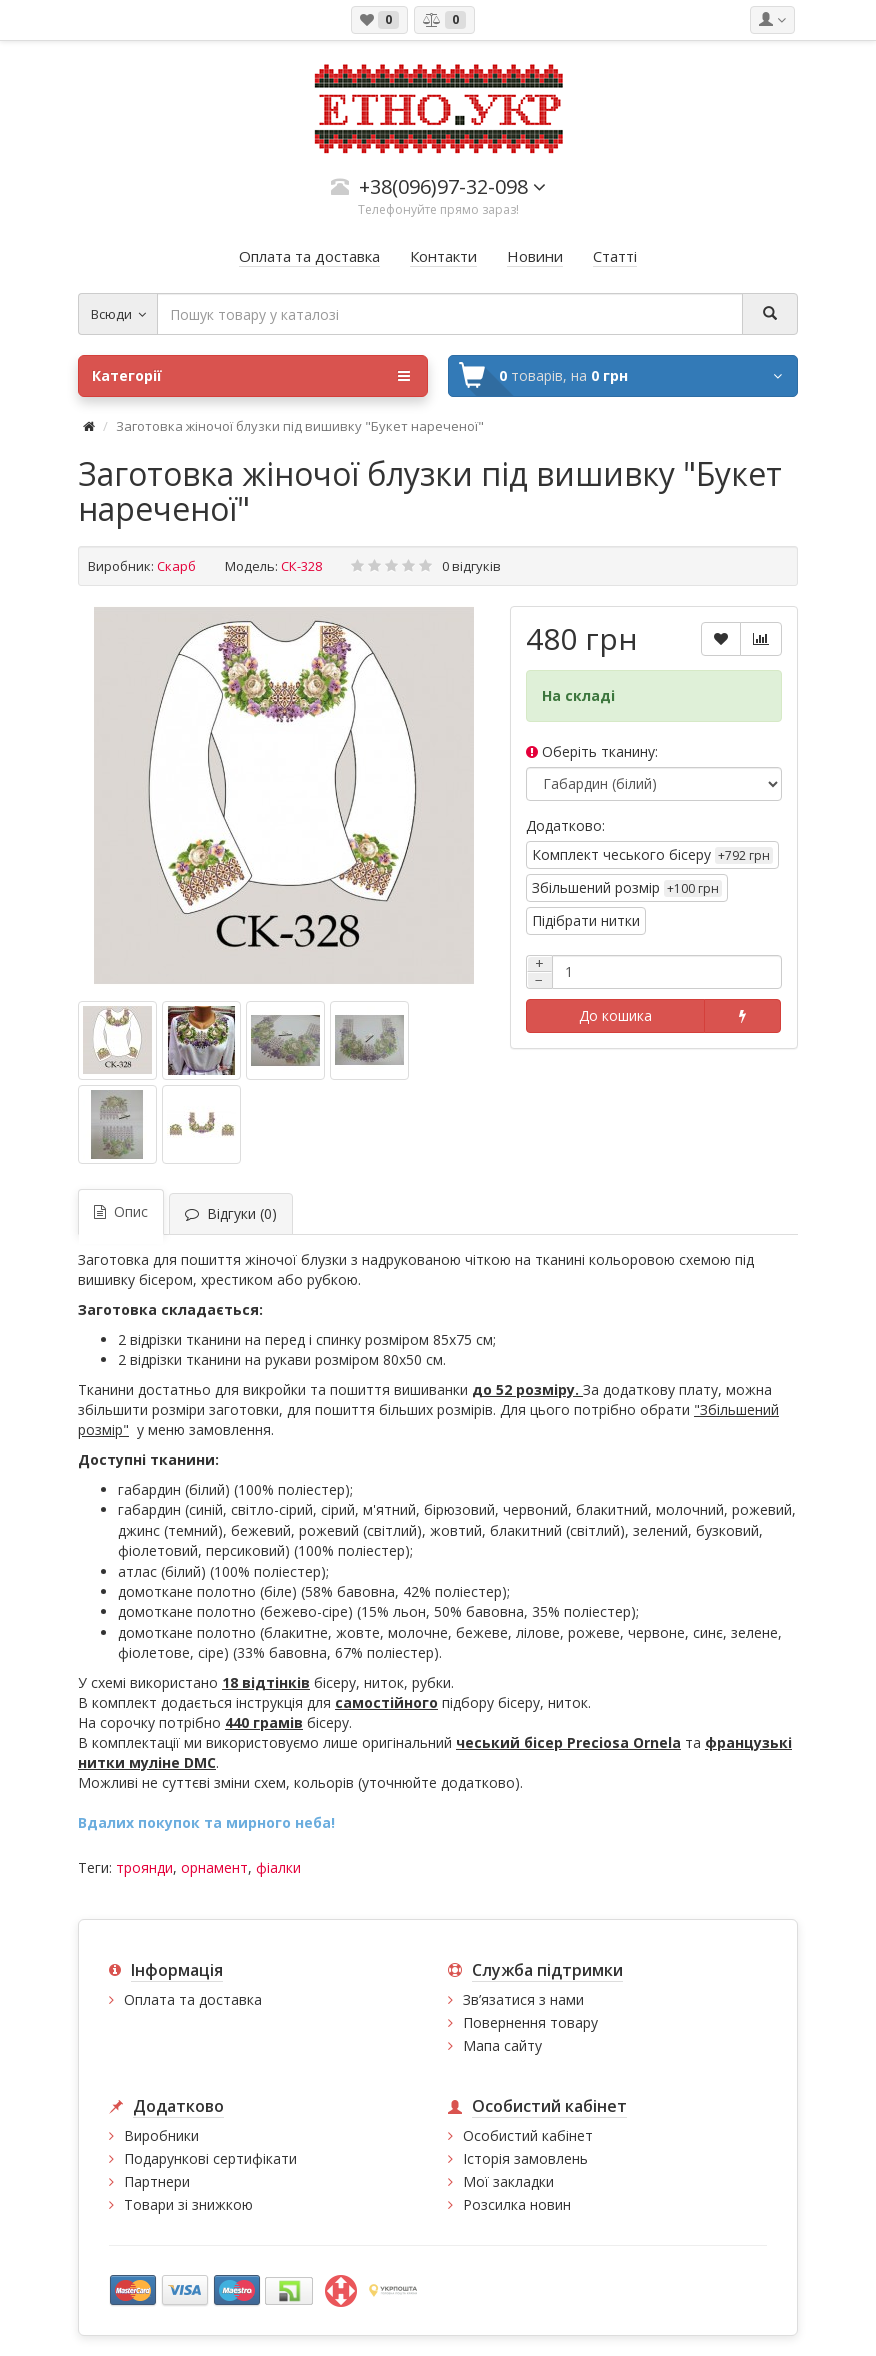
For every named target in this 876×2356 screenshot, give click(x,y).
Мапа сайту (502, 2045)
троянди (144, 1867)
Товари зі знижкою (188, 2204)
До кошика (615, 1015)
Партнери (157, 2181)
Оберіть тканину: (592, 751)
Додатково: (565, 825)
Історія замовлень (525, 2158)
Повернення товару (530, 2022)
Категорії (251, 376)
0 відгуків (471, 566)
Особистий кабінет (528, 2135)
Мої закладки (508, 2181)
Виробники (161, 2135)
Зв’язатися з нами (523, 1999)
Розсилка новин (517, 2204)
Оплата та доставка (193, 1999)
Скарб (176, 566)
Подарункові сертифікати (210, 2158)
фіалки (278, 1867)
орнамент (214, 1867)
